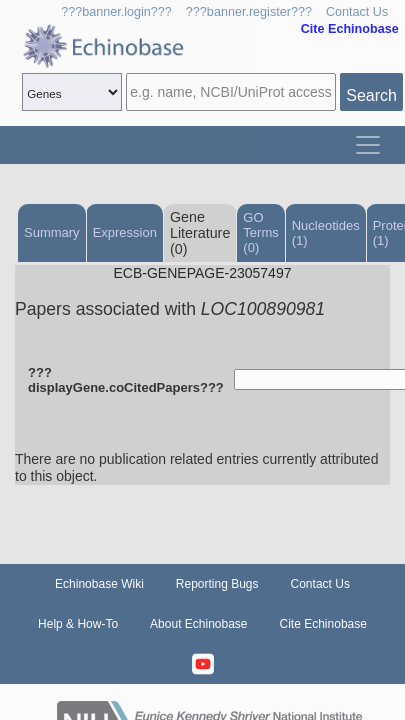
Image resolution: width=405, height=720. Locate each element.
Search (371, 95)
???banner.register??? (249, 12)
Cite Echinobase (323, 624)
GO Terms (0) (260, 232)
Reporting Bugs (217, 584)
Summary (52, 232)
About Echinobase (198, 624)
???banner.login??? (116, 12)
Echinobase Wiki (99, 584)
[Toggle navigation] (368, 145)
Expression (125, 232)
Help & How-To (78, 624)
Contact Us (357, 12)
